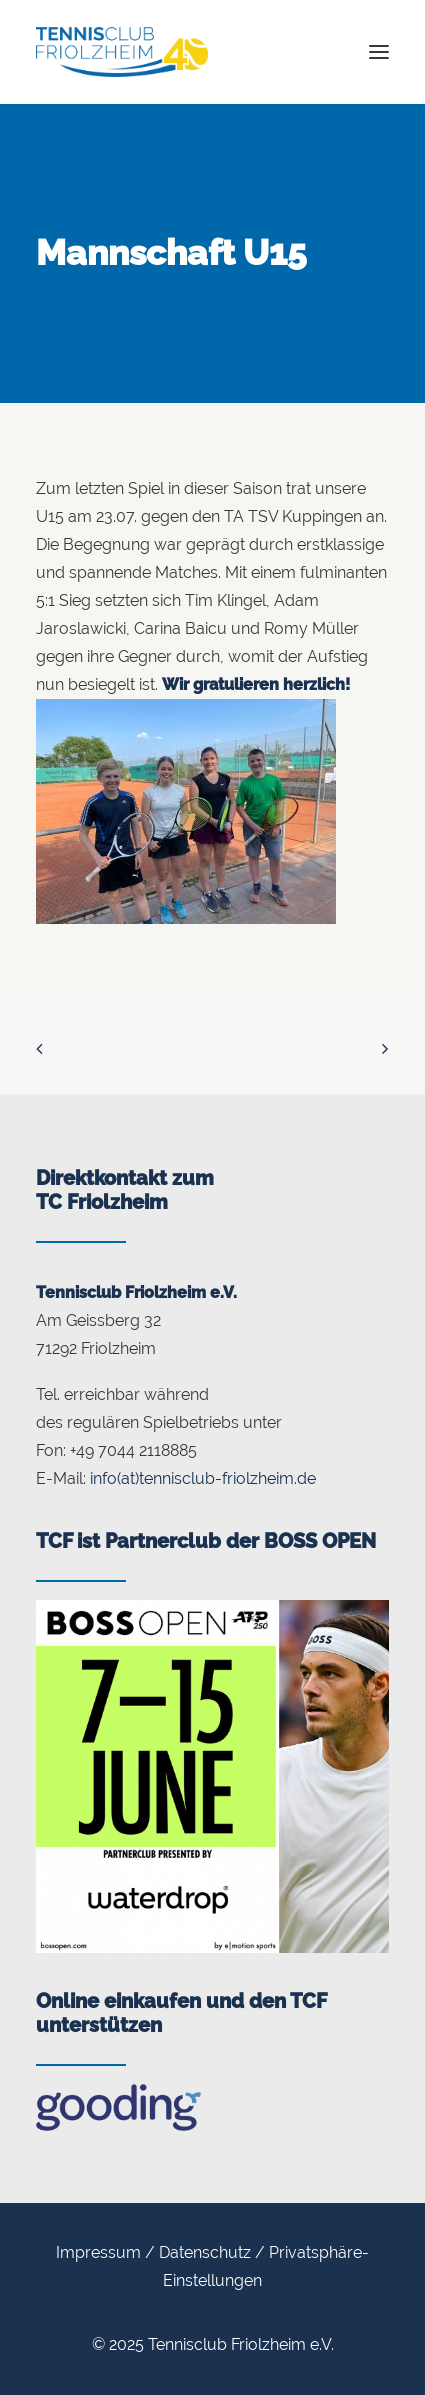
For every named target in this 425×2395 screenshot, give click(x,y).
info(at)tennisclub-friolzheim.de (203, 1478)
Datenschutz (205, 2252)
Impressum (98, 2252)
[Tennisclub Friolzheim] (122, 52)
